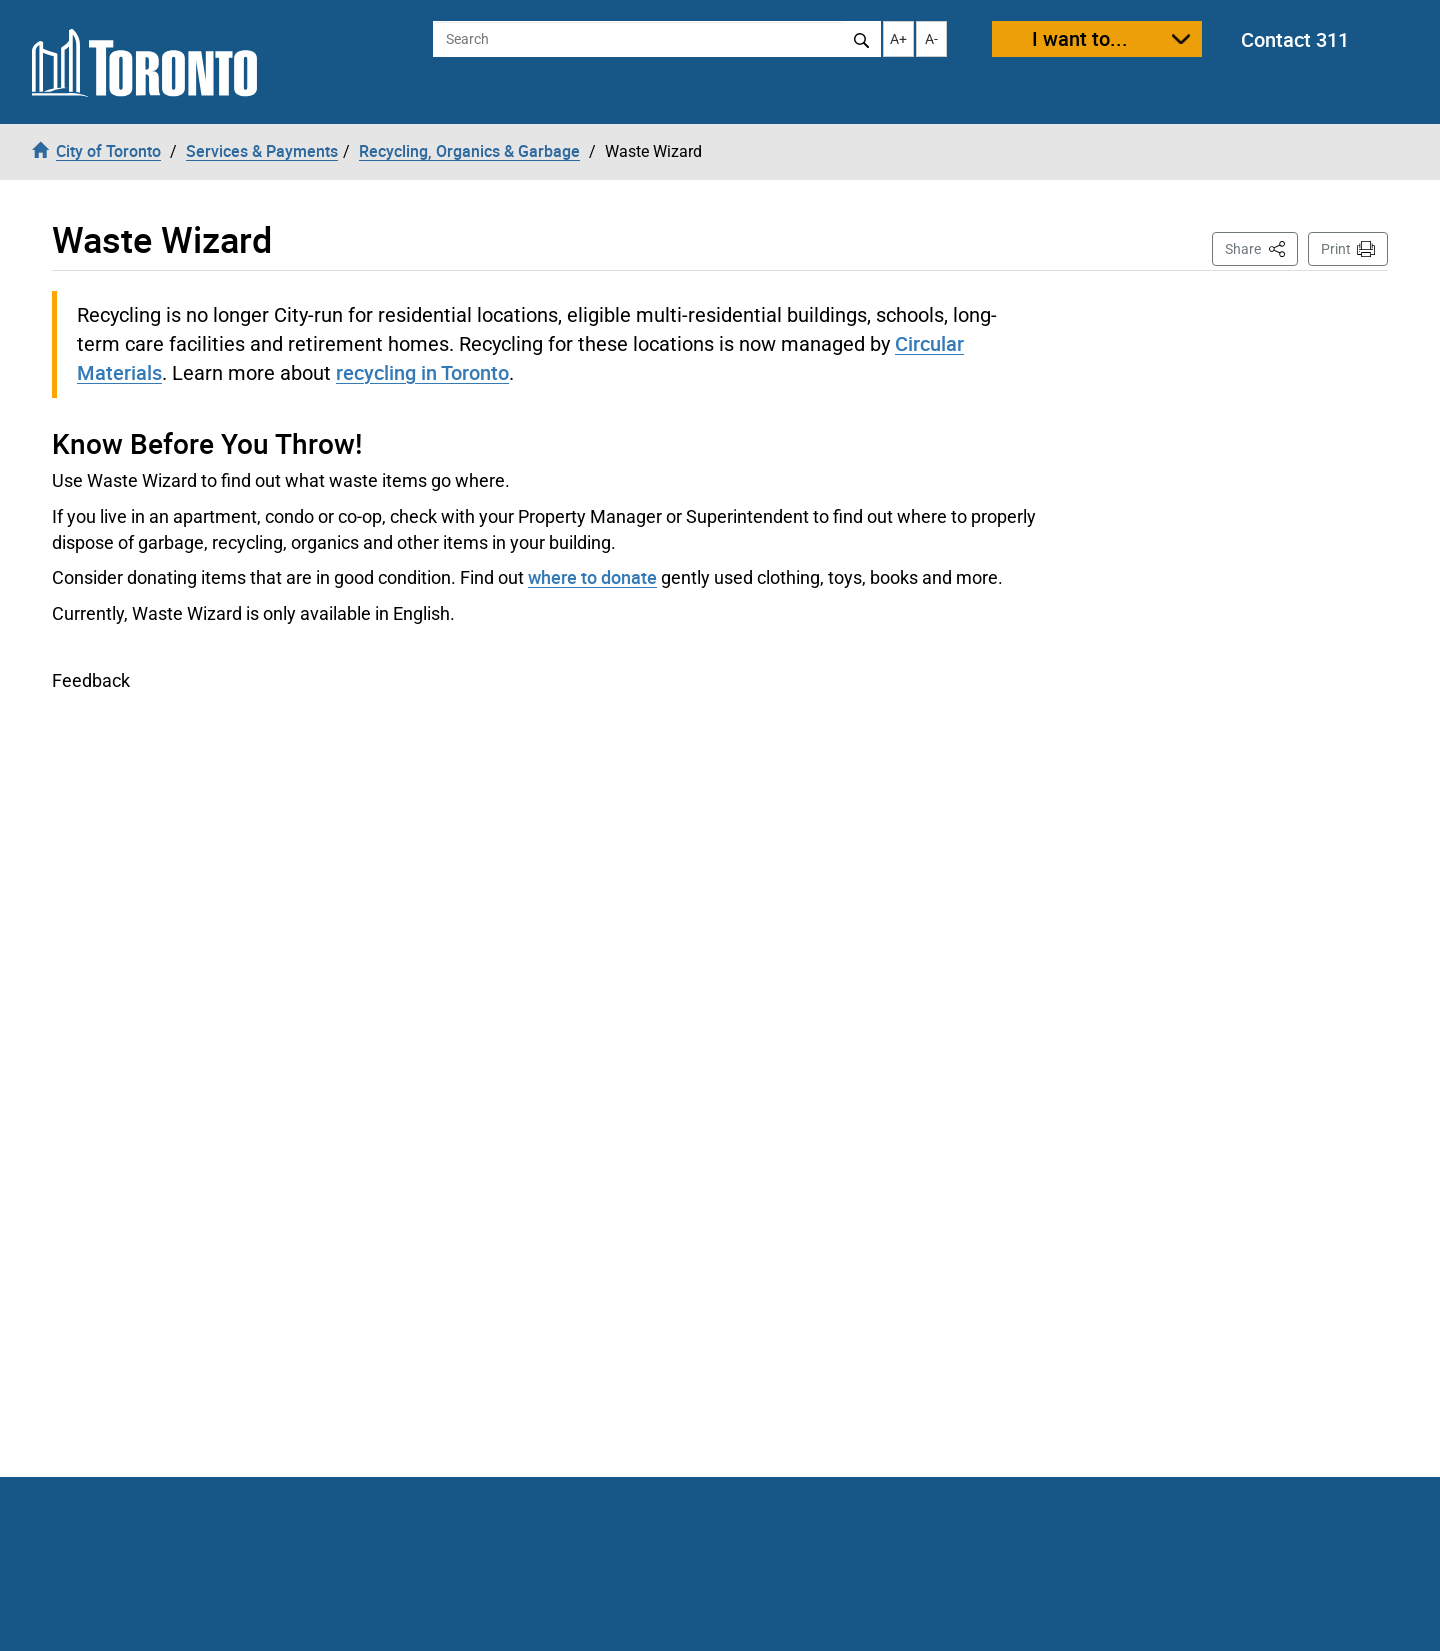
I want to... (1080, 38)
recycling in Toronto (422, 372)
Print (1336, 249)
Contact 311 (1295, 39)
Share (1261, 247)
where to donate (592, 577)
